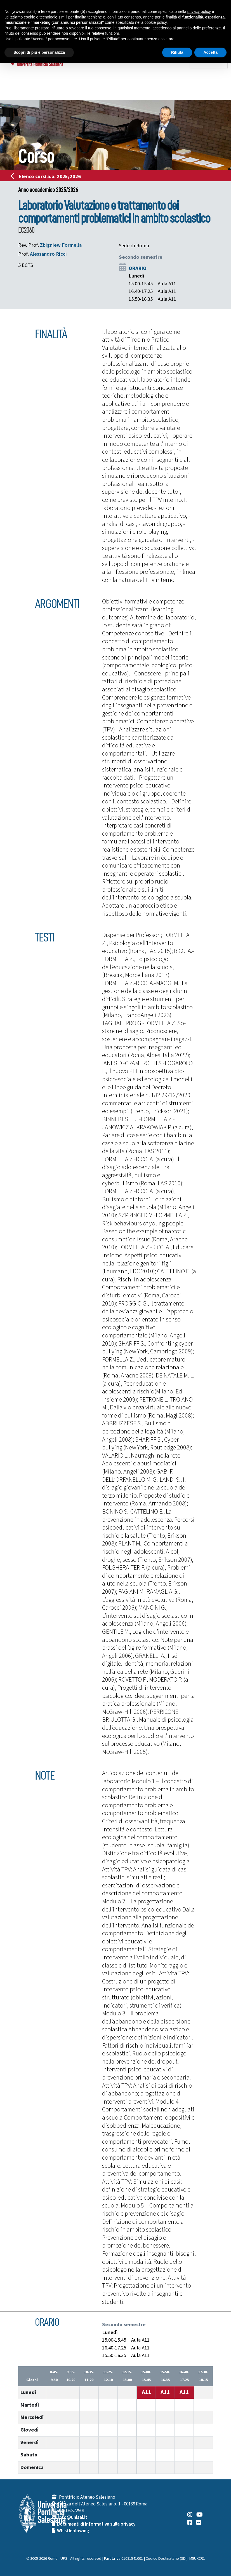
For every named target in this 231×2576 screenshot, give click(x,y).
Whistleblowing (73, 2531)
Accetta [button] (210, 52)
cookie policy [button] (156, 22)
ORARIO (138, 268)
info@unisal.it (72, 2517)
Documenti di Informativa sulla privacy (96, 2524)
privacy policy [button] (199, 11)
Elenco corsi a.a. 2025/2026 (47, 176)
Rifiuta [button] (177, 52)
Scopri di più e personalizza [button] (39, 52)
